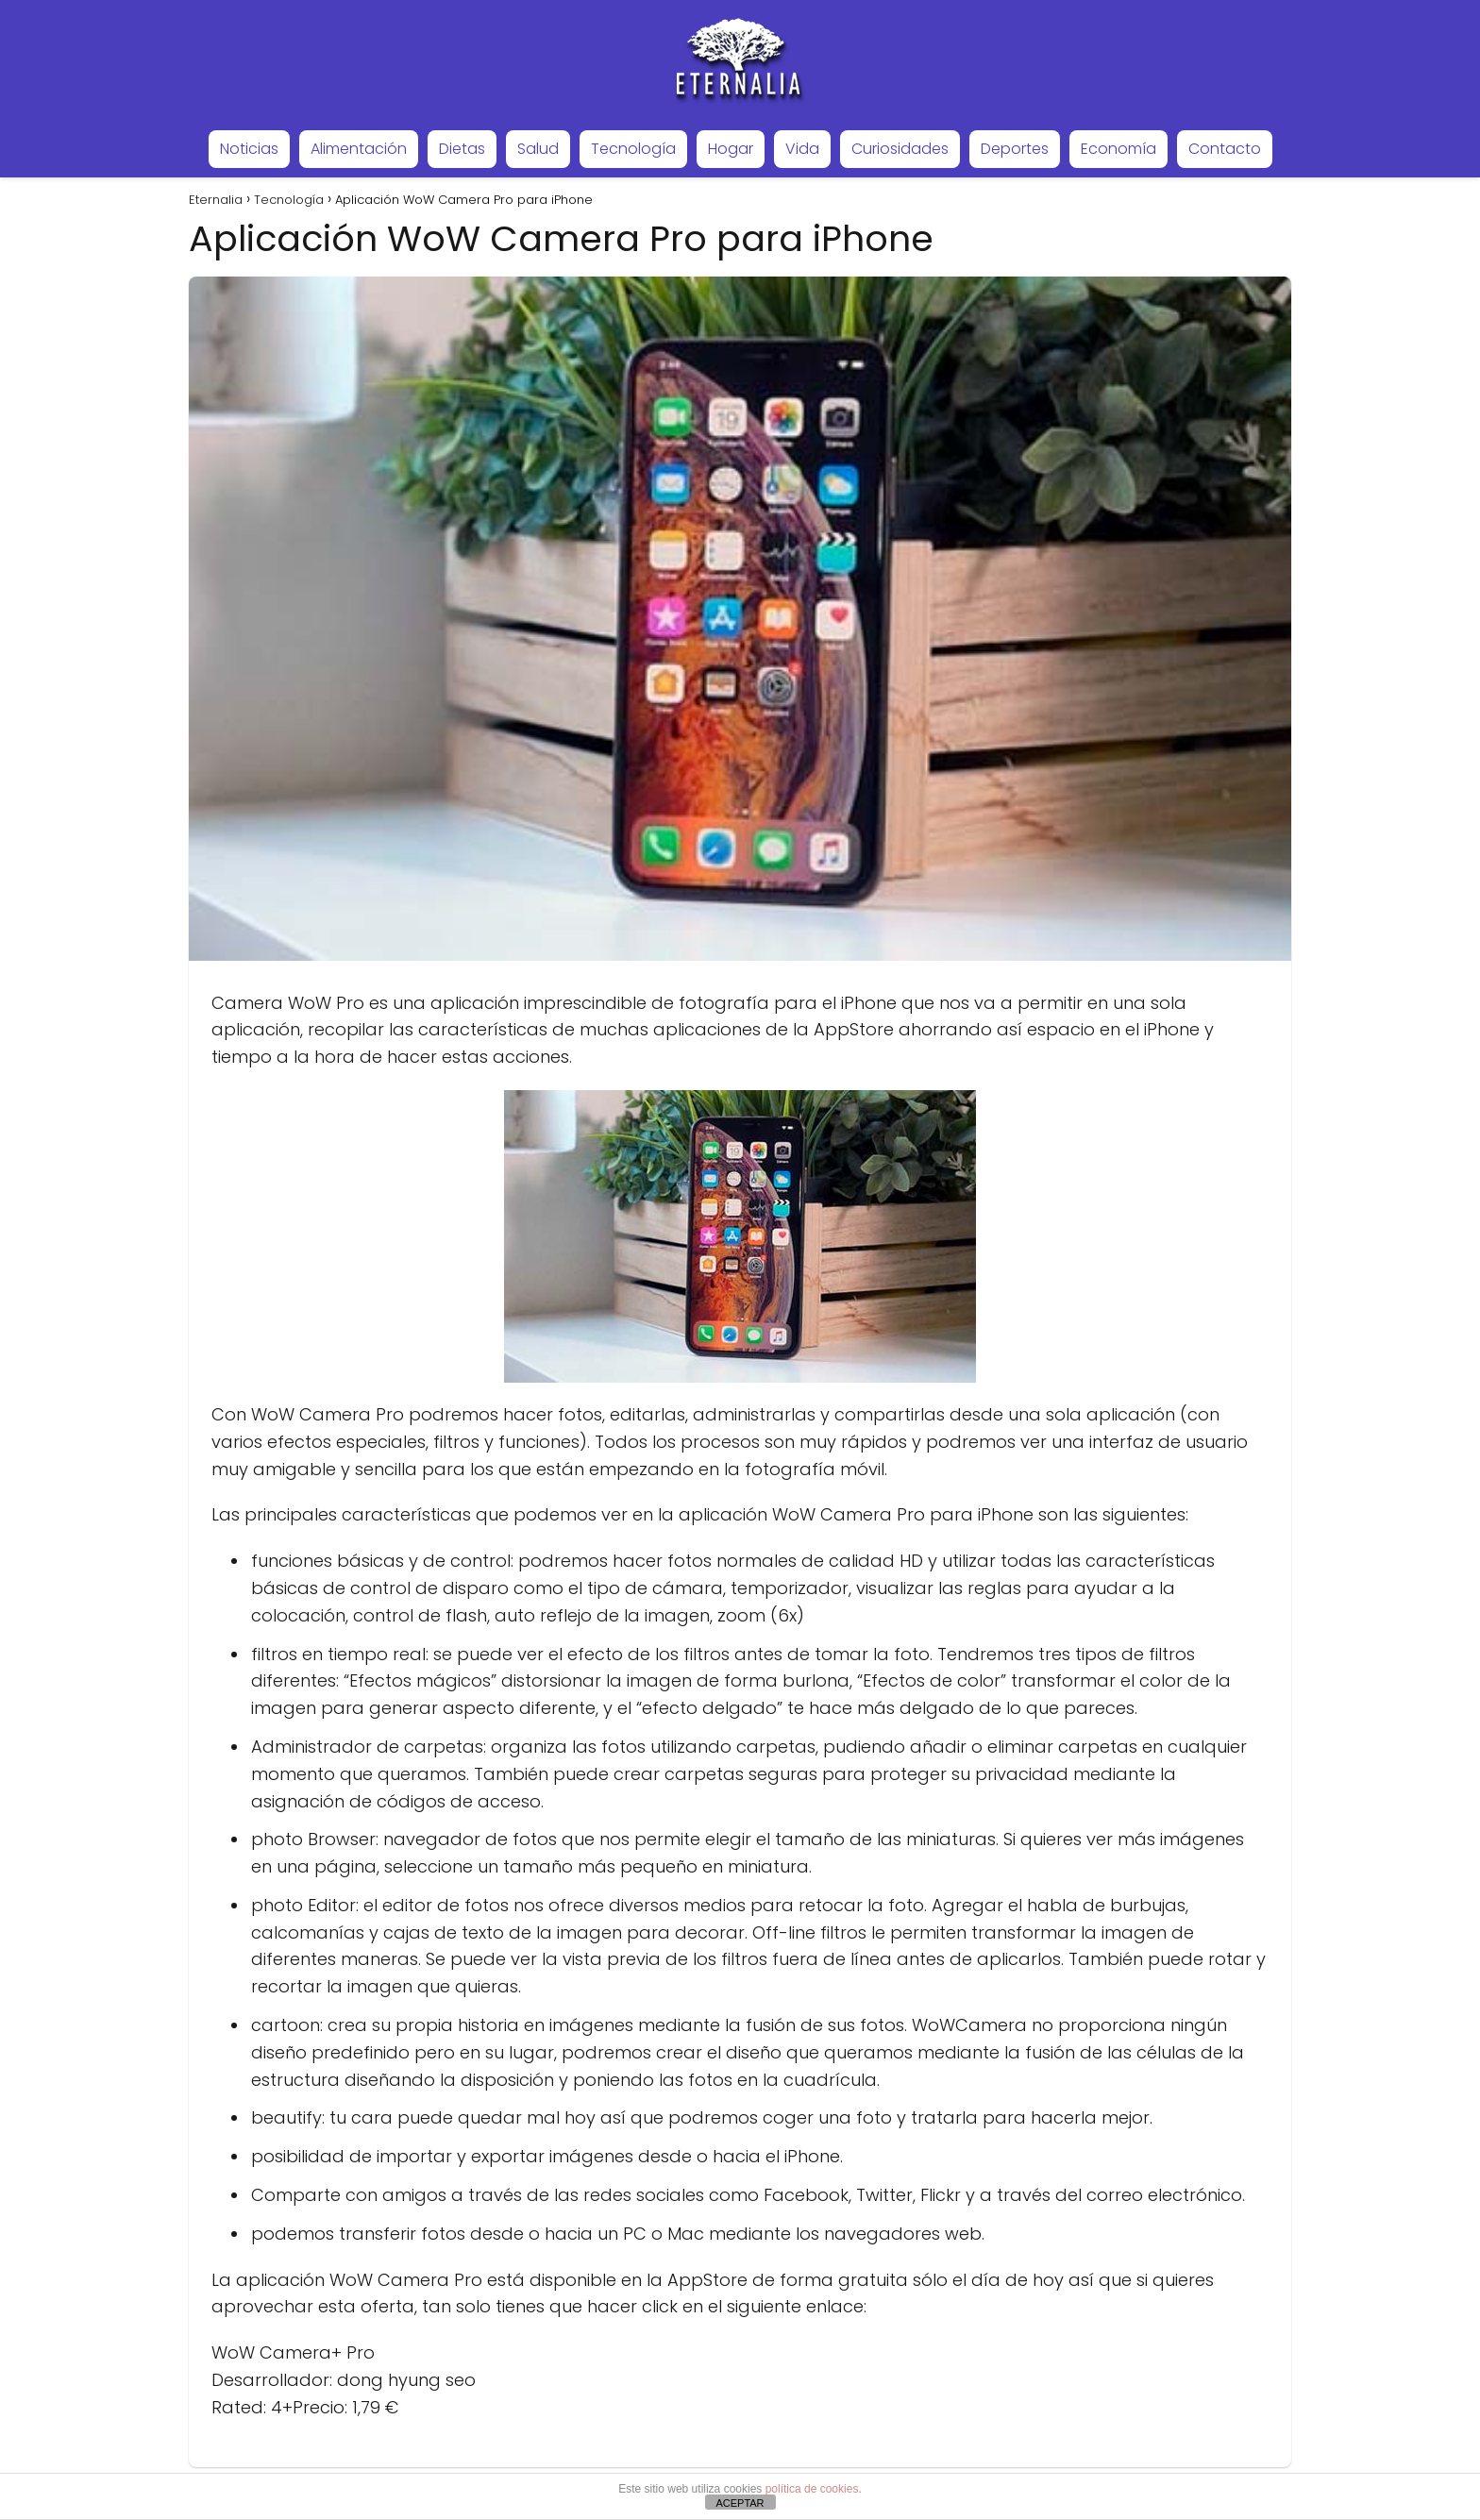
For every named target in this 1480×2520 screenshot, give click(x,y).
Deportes (1015, 149)
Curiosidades (900, 149)
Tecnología (633, 149)
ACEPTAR (739, 2503)
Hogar (730, 149)
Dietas (462, 149)
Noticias (249, 149)
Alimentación (359, 149)
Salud (538, 149)
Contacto (1224, 149)
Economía (1118, 149)
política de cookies (812, 2488)
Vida (802, 149)
